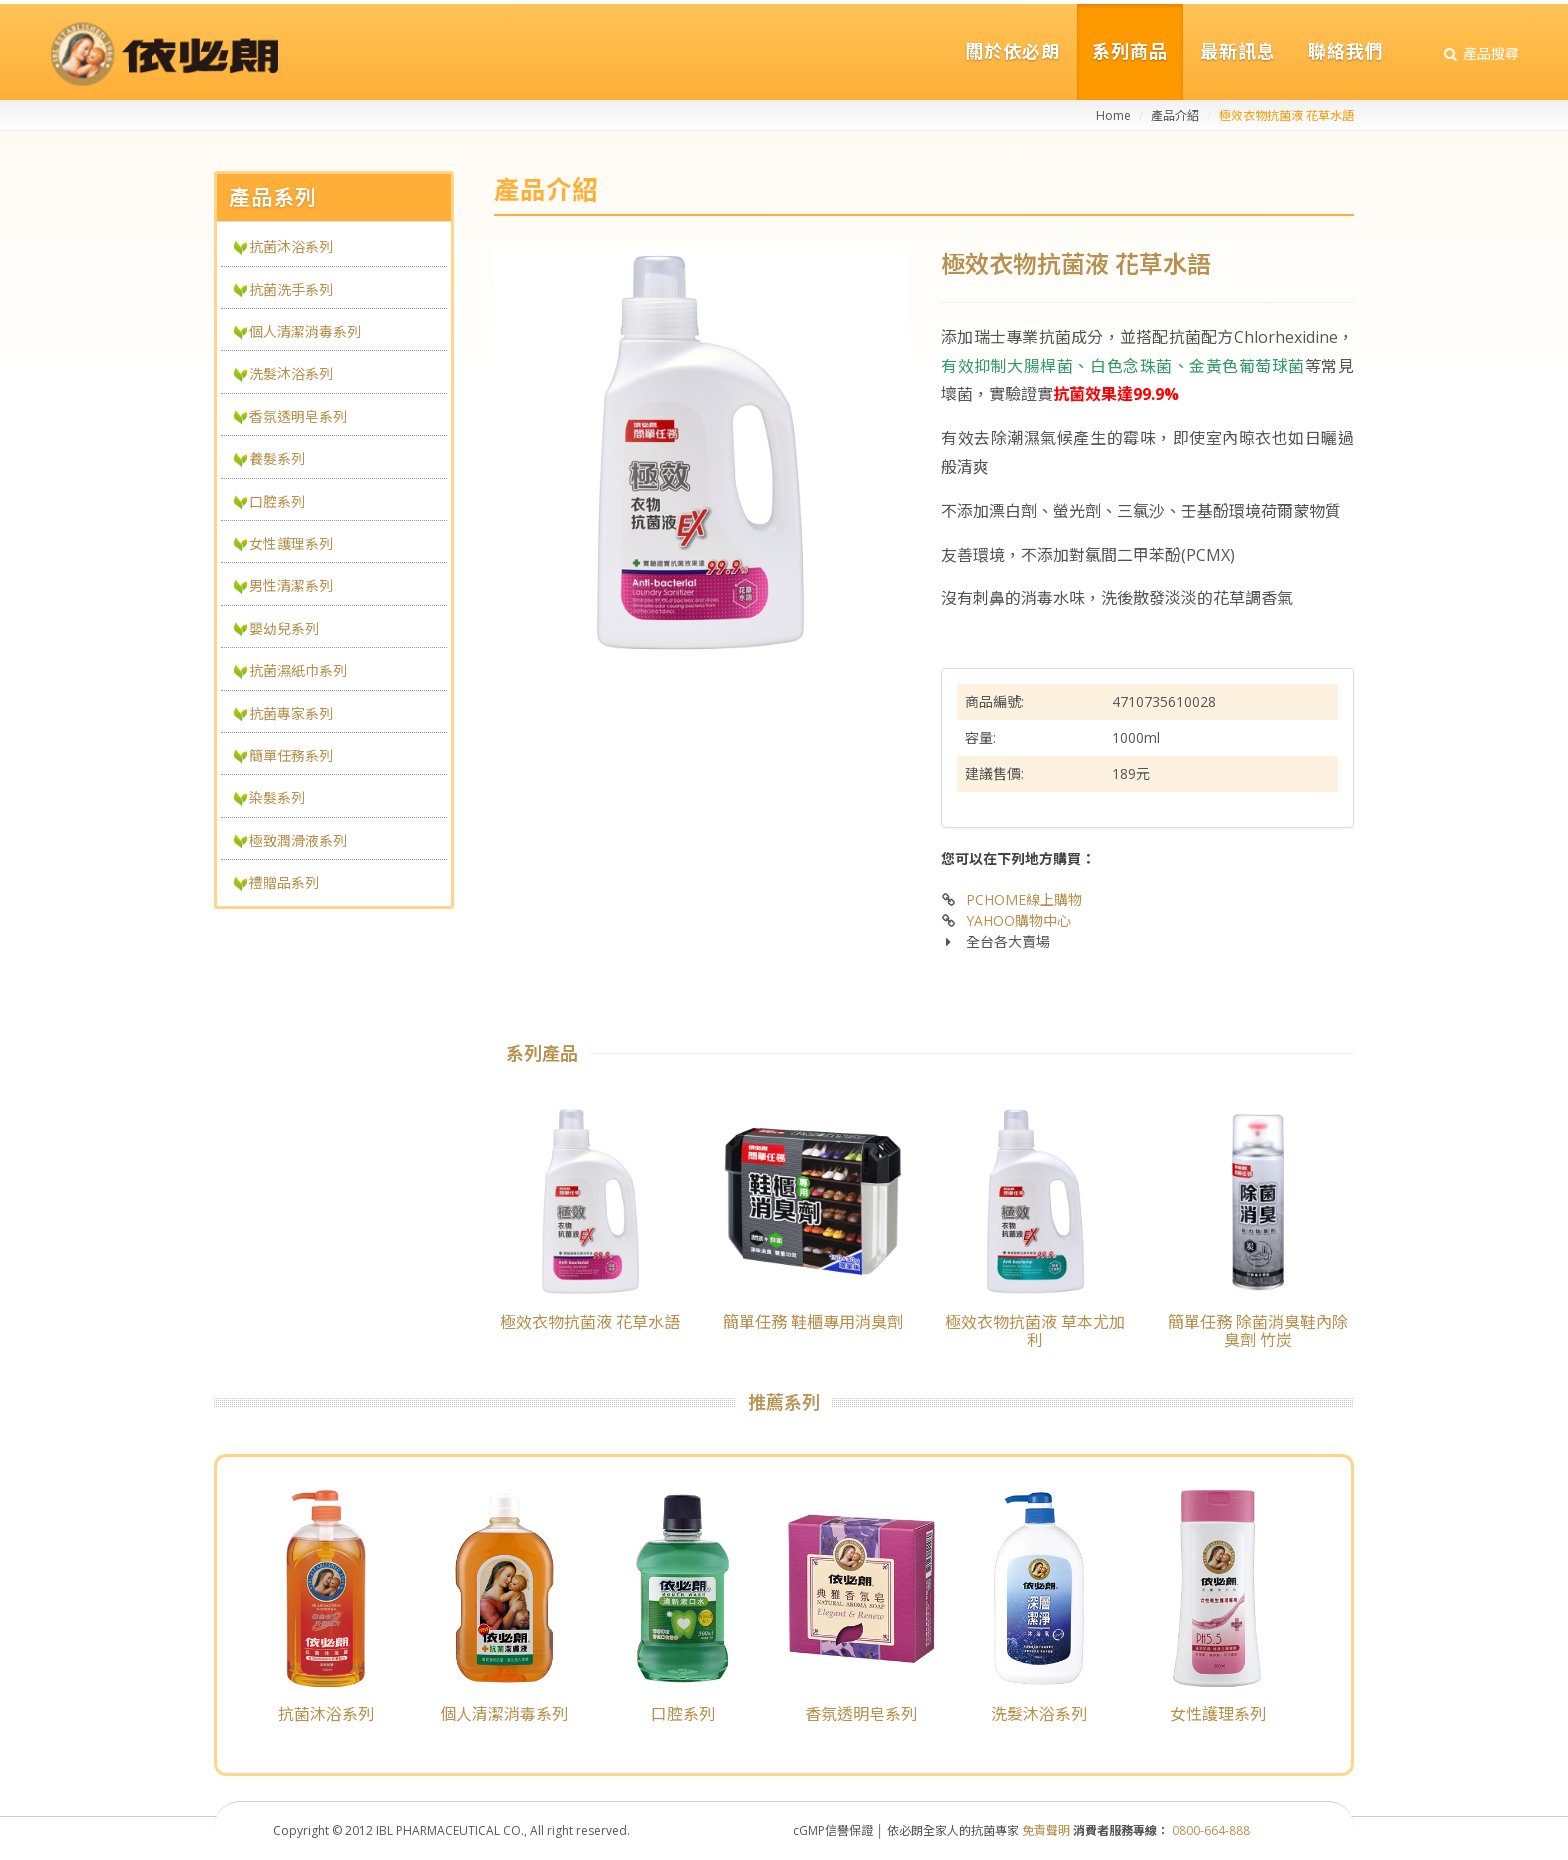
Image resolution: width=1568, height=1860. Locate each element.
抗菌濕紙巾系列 (298, 670)
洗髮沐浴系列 (291, 373)
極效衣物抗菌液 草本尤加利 (1035, 1331)
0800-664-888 (1211, 1830)
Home (1113, 115)
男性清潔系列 (291, 585)
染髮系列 (277, 797)
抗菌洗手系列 (291, 289)
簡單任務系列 (291, 755)
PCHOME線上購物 (1024, 899)
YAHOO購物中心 (1018, 920)
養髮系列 (277, 458)
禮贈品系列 (284, 882)
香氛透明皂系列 (298, 416)
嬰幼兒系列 (284, 628)
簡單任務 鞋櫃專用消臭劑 (813, 1322)
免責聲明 (1046, 1830)
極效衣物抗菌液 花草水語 (590, 1322)
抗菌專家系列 (291, 713)
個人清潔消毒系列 (305, 331)
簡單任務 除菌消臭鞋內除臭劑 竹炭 (1258, 1331)
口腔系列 (277, 501)
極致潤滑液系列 (298, 840)
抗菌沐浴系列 (291, 246)
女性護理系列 (291, 543)
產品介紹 (1175, 115)
